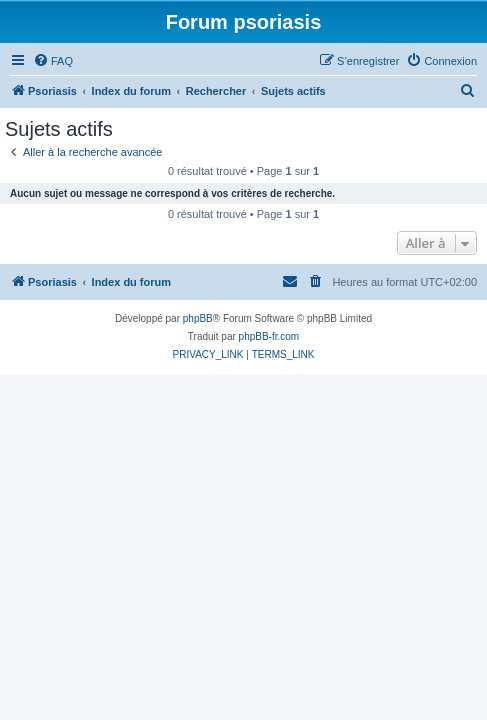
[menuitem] (53, 61)
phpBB (198, 318)
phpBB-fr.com (269, 336)
